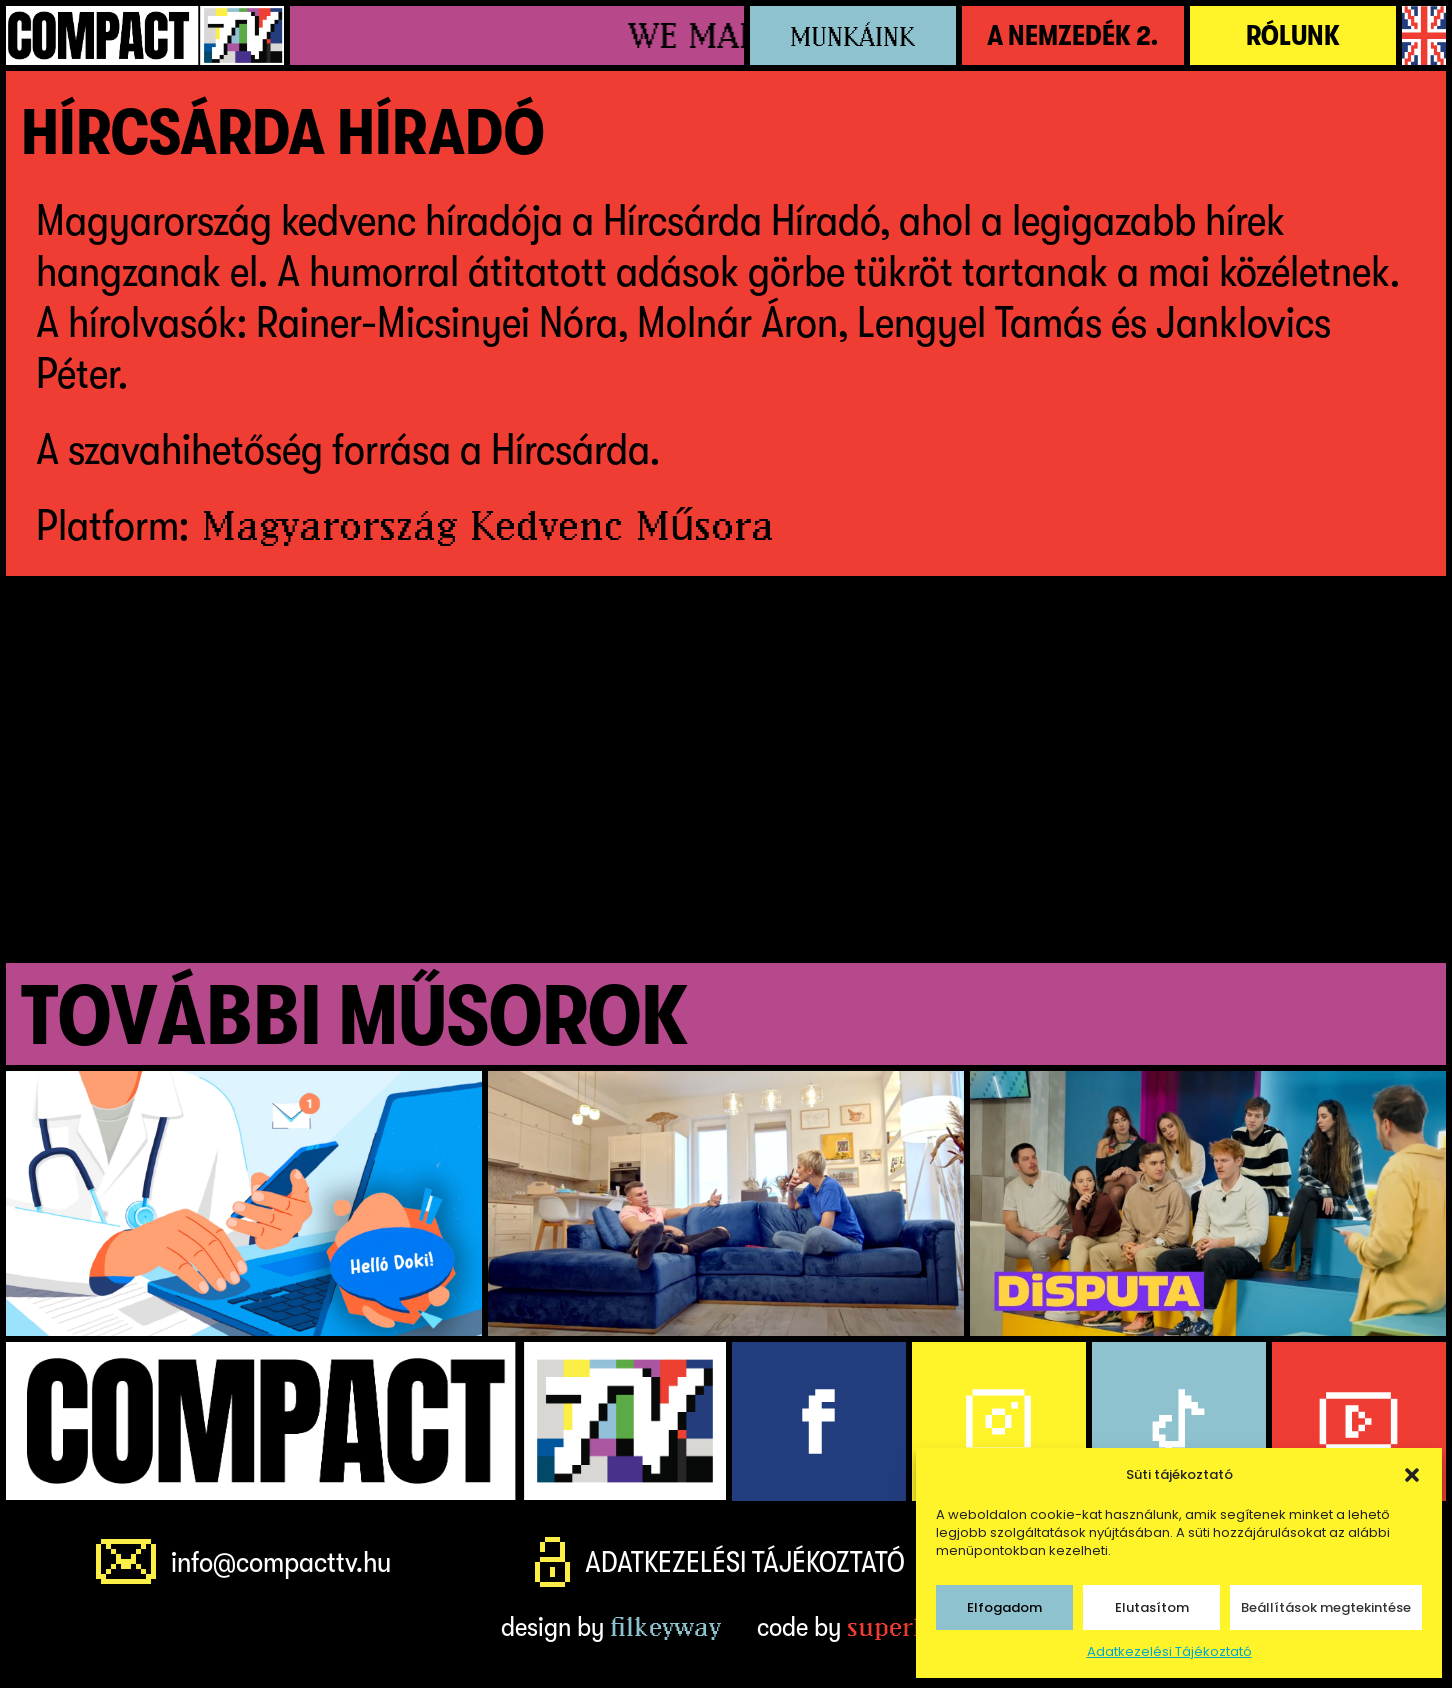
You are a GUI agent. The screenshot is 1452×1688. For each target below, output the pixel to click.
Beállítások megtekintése (1326, 1607)
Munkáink (852, 36)
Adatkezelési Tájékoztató (1169, 1651)
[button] (1412, 1475)
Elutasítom (1152, 1607)
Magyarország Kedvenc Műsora (488, 525)
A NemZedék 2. (1072, 36)
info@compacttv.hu (281, 1562)
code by (854, 1627)
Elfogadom (1004, 1607)
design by (611, 1627)
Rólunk (1293, 36)
